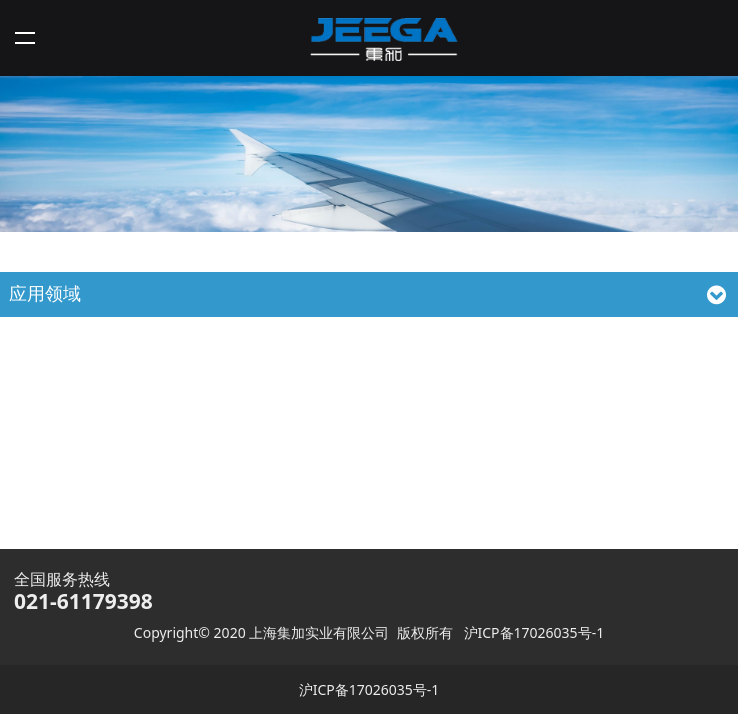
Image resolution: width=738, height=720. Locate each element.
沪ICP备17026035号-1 (534, 632)
